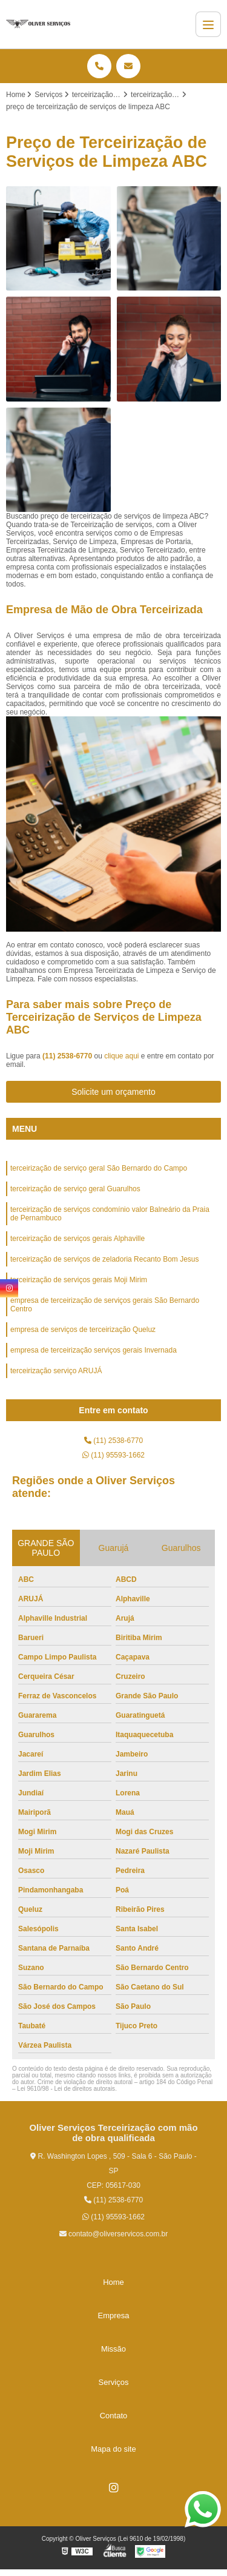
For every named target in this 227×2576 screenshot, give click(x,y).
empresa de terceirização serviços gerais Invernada (93, 1350)
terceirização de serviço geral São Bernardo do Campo (98, 1168)
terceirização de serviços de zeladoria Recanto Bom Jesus (104, 1259)
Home (113, 2282)
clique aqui (121, 1056)
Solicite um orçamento (113, 1092)
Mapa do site (113, 2448)
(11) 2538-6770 (68, 1056)
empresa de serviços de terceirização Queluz (83, 1329)
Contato (114, 2415)
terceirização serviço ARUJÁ (56, 1371)
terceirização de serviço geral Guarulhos (75, 1189)
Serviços (114, 2382)
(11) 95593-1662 (113, 1455)
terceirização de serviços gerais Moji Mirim (78, 1280)
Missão (113, 2348)
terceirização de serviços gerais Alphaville (77, 1238)
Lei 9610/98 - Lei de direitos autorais (66, 2088)
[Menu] (208, 24)
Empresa (113, 2315)
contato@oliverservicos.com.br (113, 2234)
